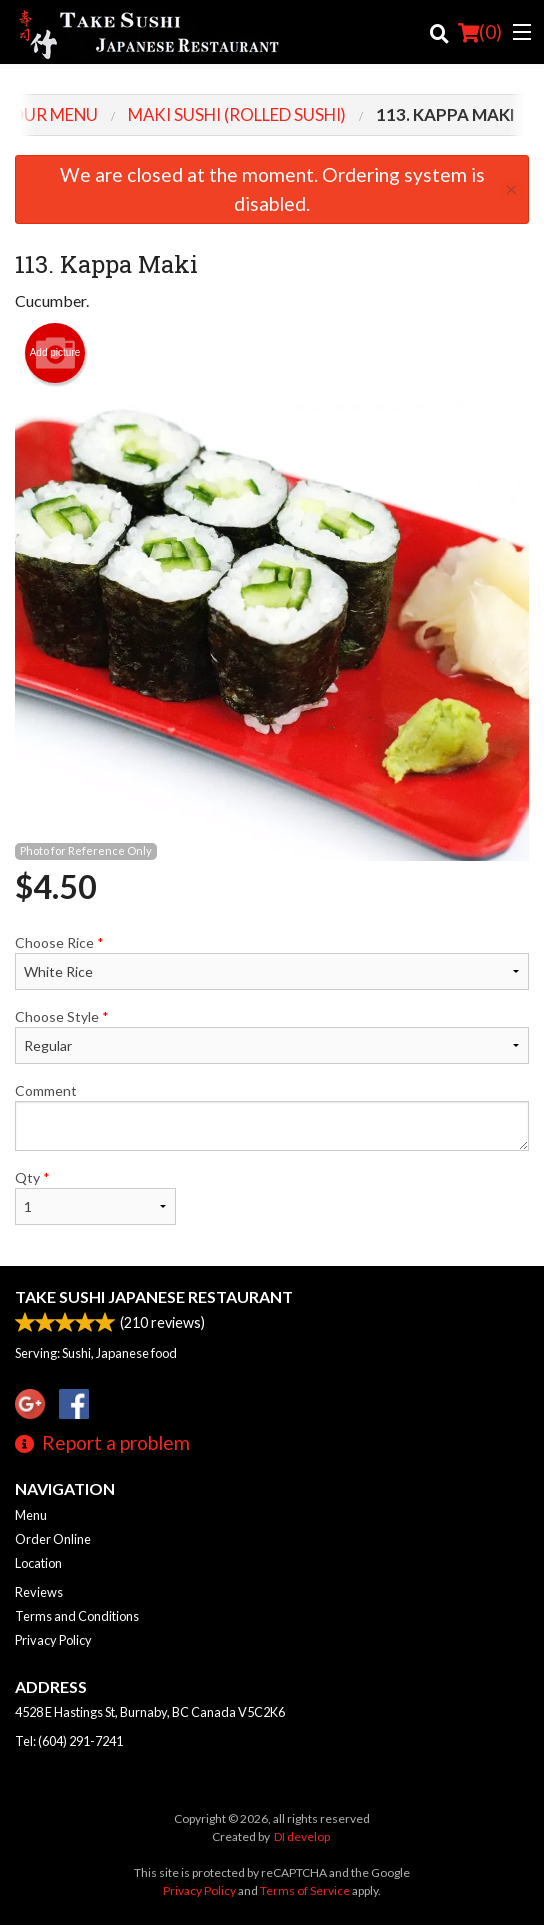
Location (38, 1563)
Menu (31, 1515)
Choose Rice (272, 962)
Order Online (53, 1539)
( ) (480, 32)
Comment (272, 1116)
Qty (95, 1197)
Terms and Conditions (77, 1616)
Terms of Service (305, 1890)
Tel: (69, 1741)
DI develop (302, 1836)
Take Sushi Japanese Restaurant (154, 1296)
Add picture (55, 353)
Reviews (39, 1592)
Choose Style (272, 1036)
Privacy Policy (53, 1640)
